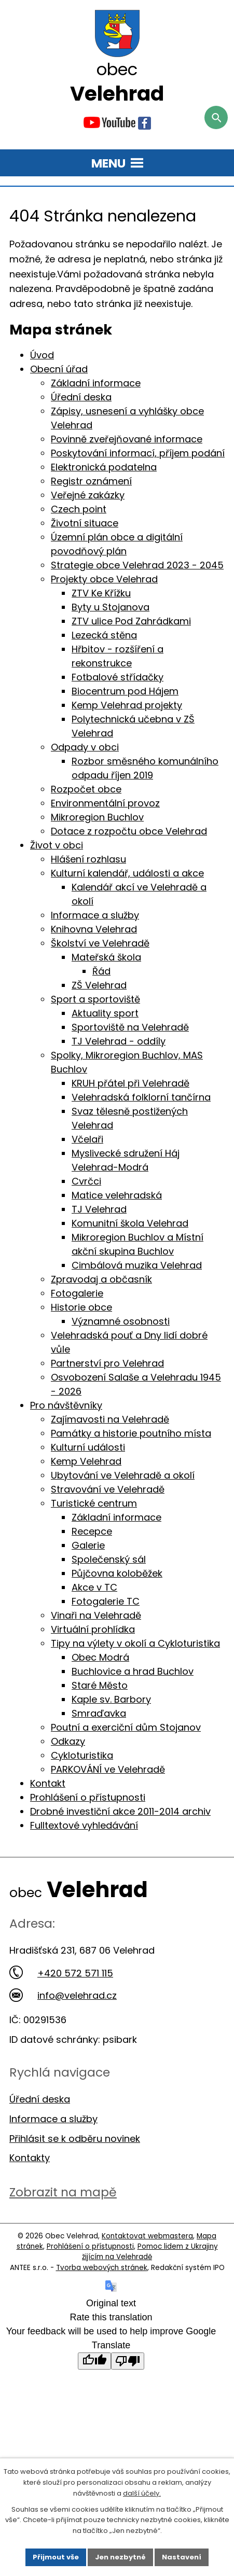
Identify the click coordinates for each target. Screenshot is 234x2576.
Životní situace (84, 523)
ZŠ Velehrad (99, 985)
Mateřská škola (106, 957)
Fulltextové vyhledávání (84, 1825)
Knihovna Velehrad (94, 929)
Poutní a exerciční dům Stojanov (126, 1727)
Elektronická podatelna (104, 467)
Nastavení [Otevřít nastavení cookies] (181, 2557)
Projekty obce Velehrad (104, 579)
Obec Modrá (100, 1657)
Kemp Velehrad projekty (127, 705)
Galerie (88, 1545)
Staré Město (100, 1685)
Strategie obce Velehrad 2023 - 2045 (137, 565)
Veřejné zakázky (88, 495)
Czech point (78, 509)
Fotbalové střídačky (117, 677)
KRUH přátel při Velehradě (130, 1083)
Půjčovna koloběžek (117, 1573)
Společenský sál (109, 1559)
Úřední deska (81, 397)
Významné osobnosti (121, 1321)
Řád (101, 971)
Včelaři (87, 1139)
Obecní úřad (59, 369)
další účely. (142, 2493)
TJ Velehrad (99, 1209)
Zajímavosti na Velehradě (110, 1419)
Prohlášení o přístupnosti (87, 1797)
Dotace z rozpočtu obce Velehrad (129, 831)
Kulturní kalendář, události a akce (127, 873)
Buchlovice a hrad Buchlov (133, 1671)
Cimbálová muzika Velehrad (137, 1265)
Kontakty (29, 2157)
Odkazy (68, 1741)
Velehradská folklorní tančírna (141, 1097)
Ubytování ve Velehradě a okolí (123, 1475)
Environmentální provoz (105, 803)
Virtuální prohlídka (93, 1629)
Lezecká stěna (104, 635)
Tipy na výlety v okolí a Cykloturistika (135, 1643)
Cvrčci (86, 1181)
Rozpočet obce (86, 789)
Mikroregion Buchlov (97, 817)
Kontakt (47, 1783)
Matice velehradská (117, 1195)
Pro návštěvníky (66, 1405)
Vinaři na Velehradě (96, 1615)
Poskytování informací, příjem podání (138, 453)
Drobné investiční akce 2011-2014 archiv (120, 1811)
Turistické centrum (94, 1503)
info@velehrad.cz (63, 1995)
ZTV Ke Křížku (101, 593)
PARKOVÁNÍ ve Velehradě (108, 1769)
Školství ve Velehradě (100, 943)
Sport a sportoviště (95, 999)
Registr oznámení (91, 481)
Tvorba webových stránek (101, 2268)
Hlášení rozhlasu (88, 859)
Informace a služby (95, 915)
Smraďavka (99, 1713)
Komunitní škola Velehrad (130, 1223)
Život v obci (56, 845)
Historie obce (81, 1307)
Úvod (42, 355)
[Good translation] (94, 2361)
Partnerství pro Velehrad (107, 1363)
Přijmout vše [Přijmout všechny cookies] (56, 2557)
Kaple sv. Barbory (111, 1699)
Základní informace (96, 383)
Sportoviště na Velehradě (130, 1027)
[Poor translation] (127, 2361)
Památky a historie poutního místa (131, 1433)
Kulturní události (88, 1447)
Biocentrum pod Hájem (125, 691)
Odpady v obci (85, 747)
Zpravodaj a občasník (101, 1279)
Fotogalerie (77, 1293)
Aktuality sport (105, 1013)
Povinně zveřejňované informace (126, 439)
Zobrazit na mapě (63, 2192)
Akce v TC (94, 1587)
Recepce (92, 1531)
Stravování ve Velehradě (107, 1489)
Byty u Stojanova (110, 607)
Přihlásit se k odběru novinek (74, 2138)
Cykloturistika (82, 1755)
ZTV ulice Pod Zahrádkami (131, 621)
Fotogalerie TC (106, 1601)
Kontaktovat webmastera (147, 2236)
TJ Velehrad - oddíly (119, 1041)
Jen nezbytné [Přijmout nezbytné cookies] (120, 2557)
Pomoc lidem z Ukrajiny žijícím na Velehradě (150, 2251)
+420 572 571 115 (61, 1973)
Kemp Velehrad (86, 1461)
